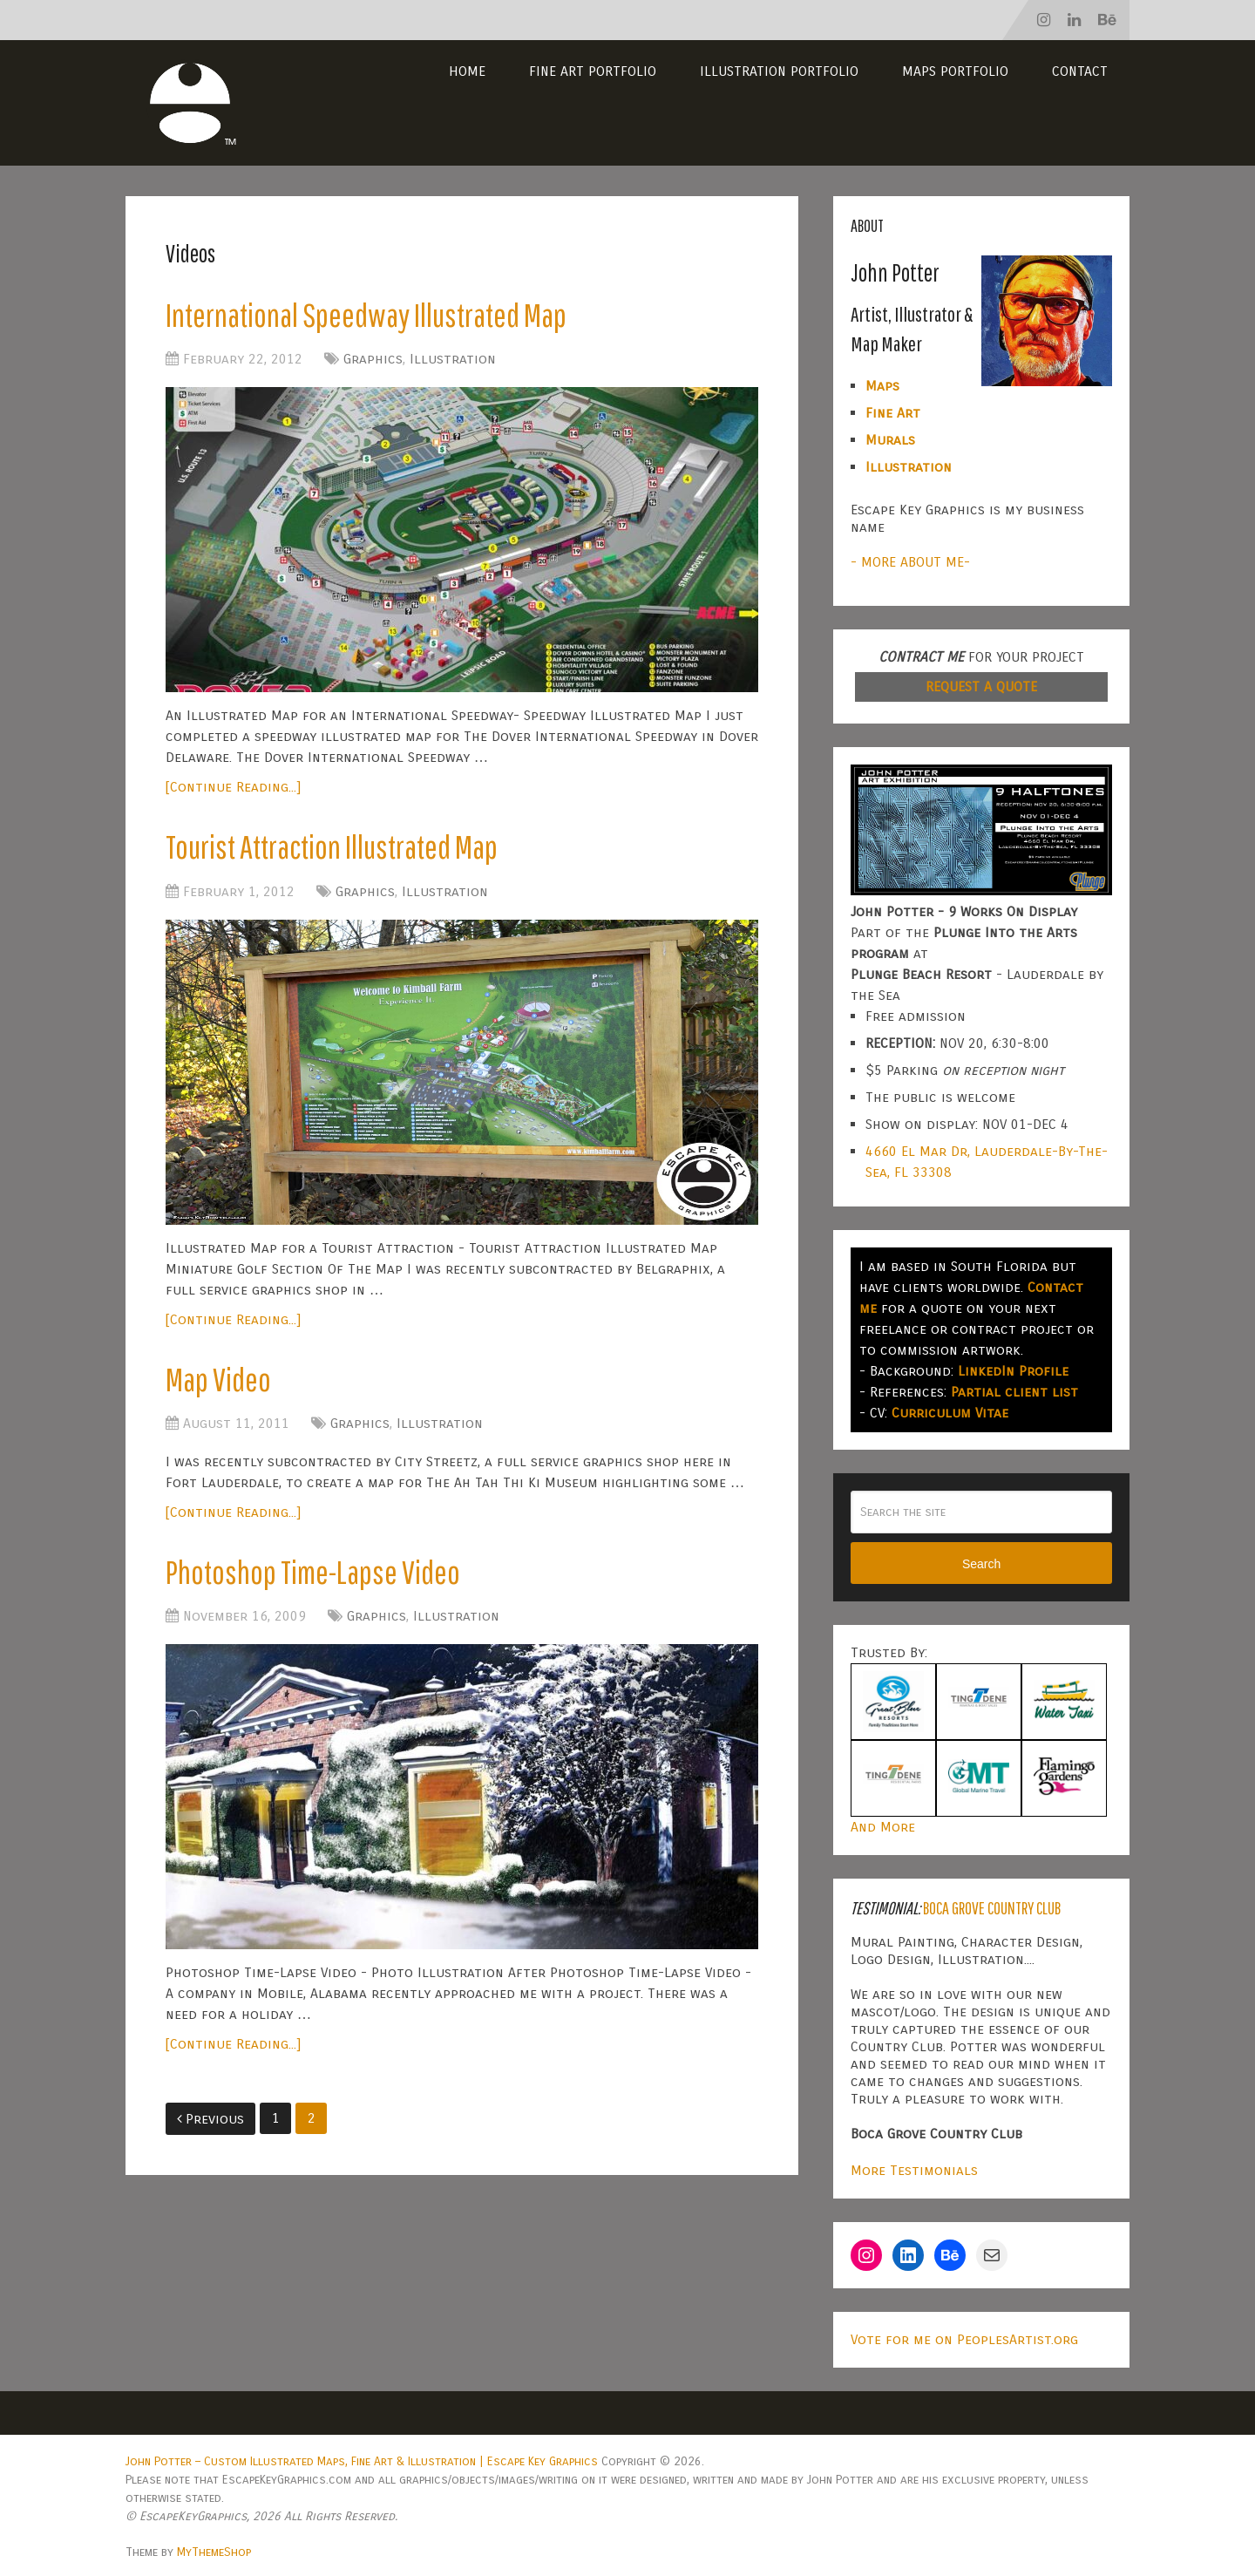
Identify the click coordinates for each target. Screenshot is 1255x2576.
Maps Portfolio (955, 71)
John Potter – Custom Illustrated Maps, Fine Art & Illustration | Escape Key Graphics (362, 2461)
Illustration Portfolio (779, 71)
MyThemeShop (214, 2552)
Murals (890, 440)
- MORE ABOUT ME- (910, 562)
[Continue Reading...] (233, 786)
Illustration (453, 358)
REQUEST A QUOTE (981, 686)
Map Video (218, 1379)
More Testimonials (914, 2170)
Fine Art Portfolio (592, 71)
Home (467, 71)
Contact (1080, 71)
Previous (210, 2118)
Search (981, 1564)
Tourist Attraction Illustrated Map (332, 846)
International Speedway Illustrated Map (366, 315)
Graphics (373, 358)
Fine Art (892, 412)
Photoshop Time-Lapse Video (313, 1572)
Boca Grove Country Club (992, 1908)
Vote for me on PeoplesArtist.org (964, 2339)
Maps (882, 385)
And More (883, 1826)
